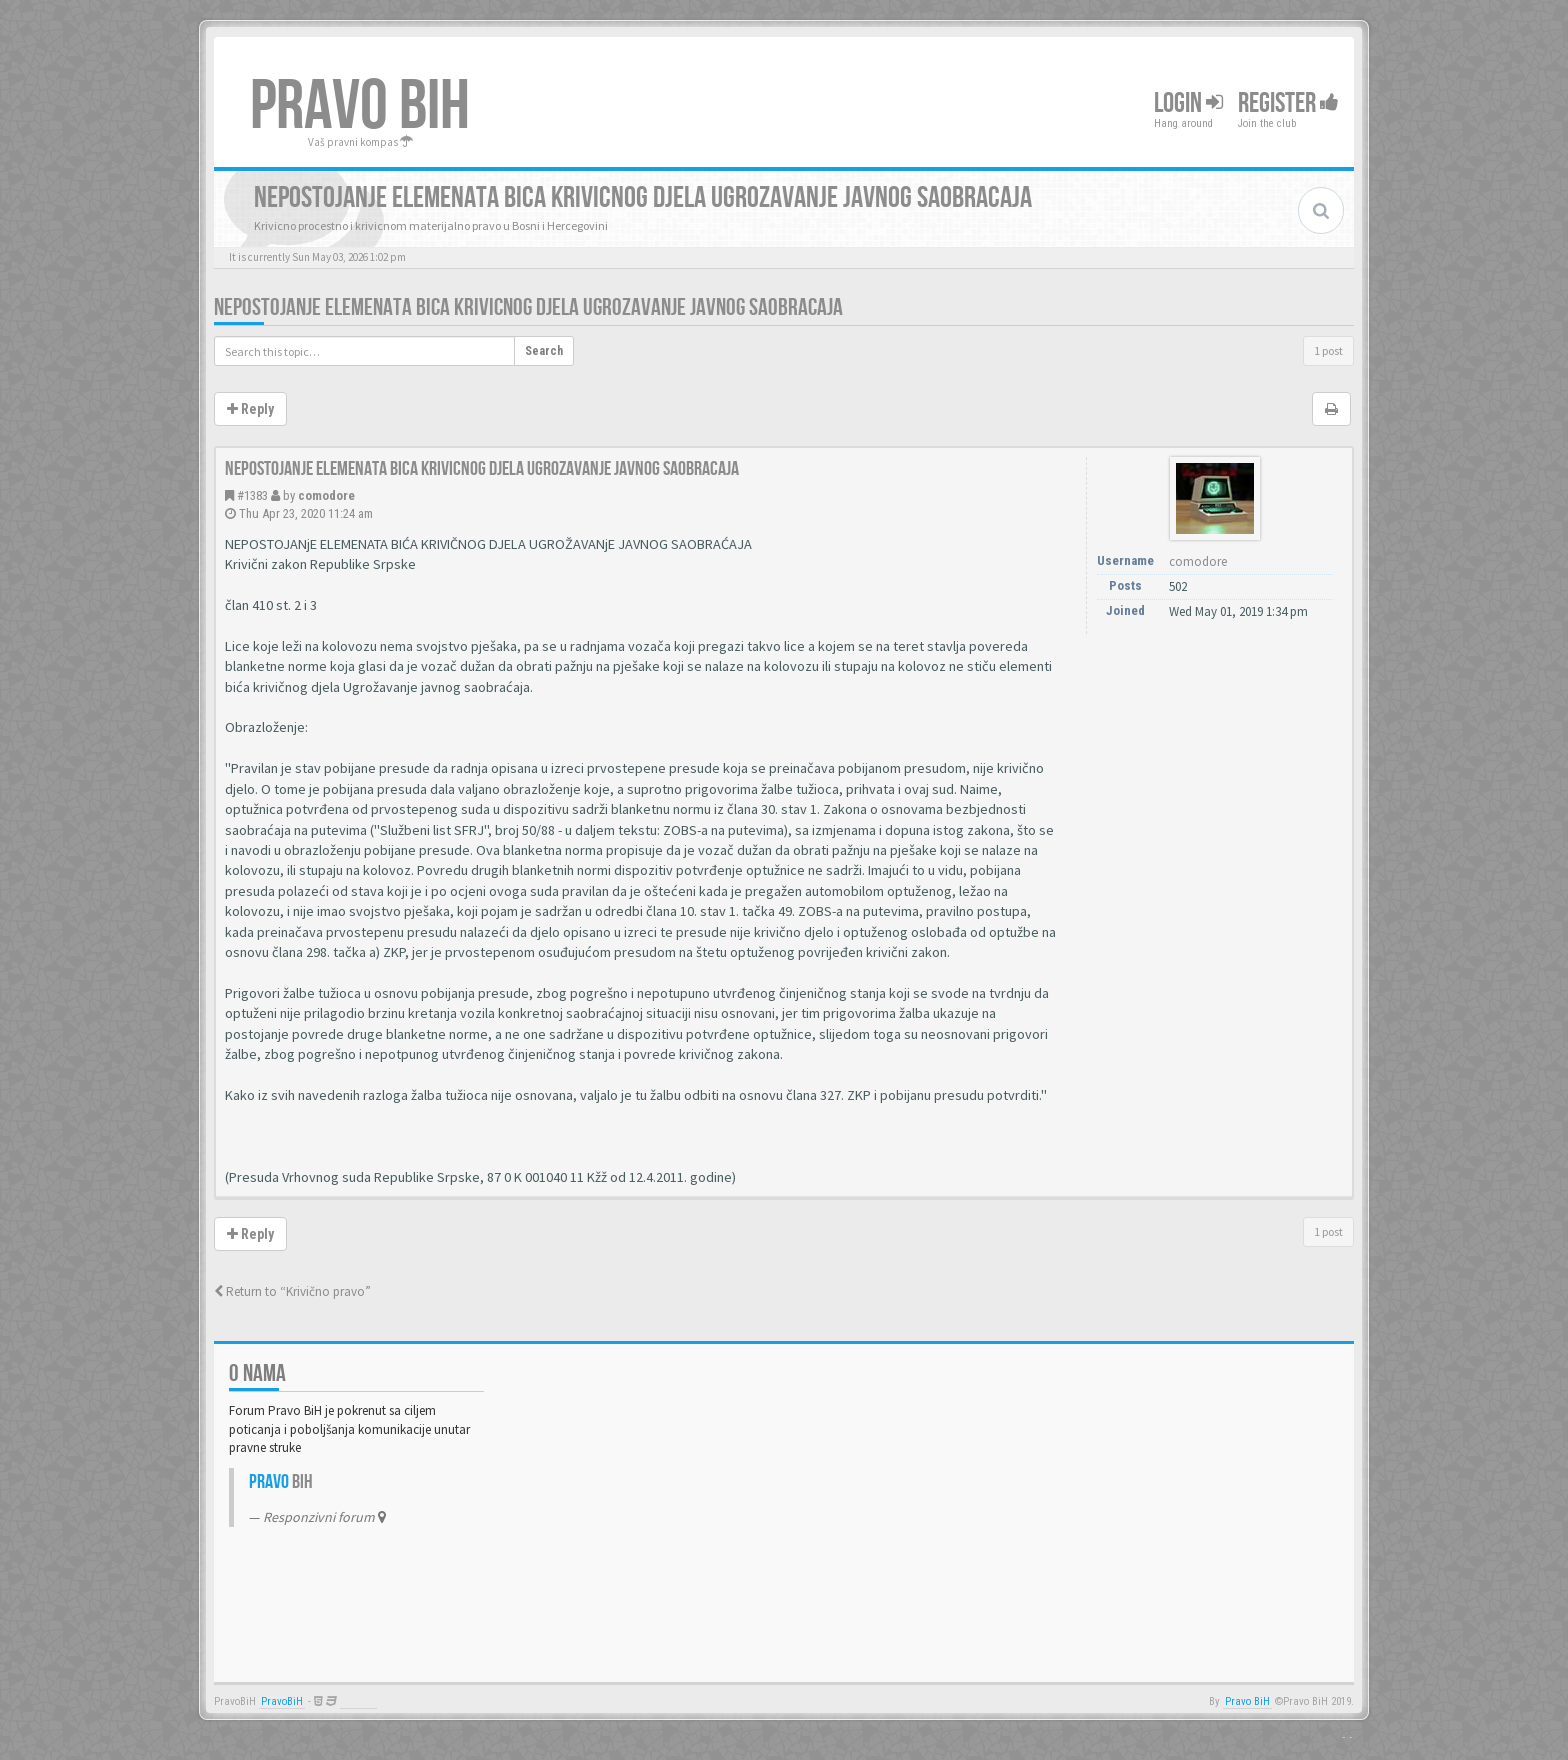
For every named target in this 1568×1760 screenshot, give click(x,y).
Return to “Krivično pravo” (292, 1291)
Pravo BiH (1247, 1701)
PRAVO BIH (360, 107)
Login (1188, 103)
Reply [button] (250, 409)
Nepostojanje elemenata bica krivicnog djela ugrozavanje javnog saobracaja (528, 307)
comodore (326, 495)
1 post (1328, 350)
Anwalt (358, 1701)
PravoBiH (282, 1701)
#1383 (252, 495)
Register (1288, 103)
